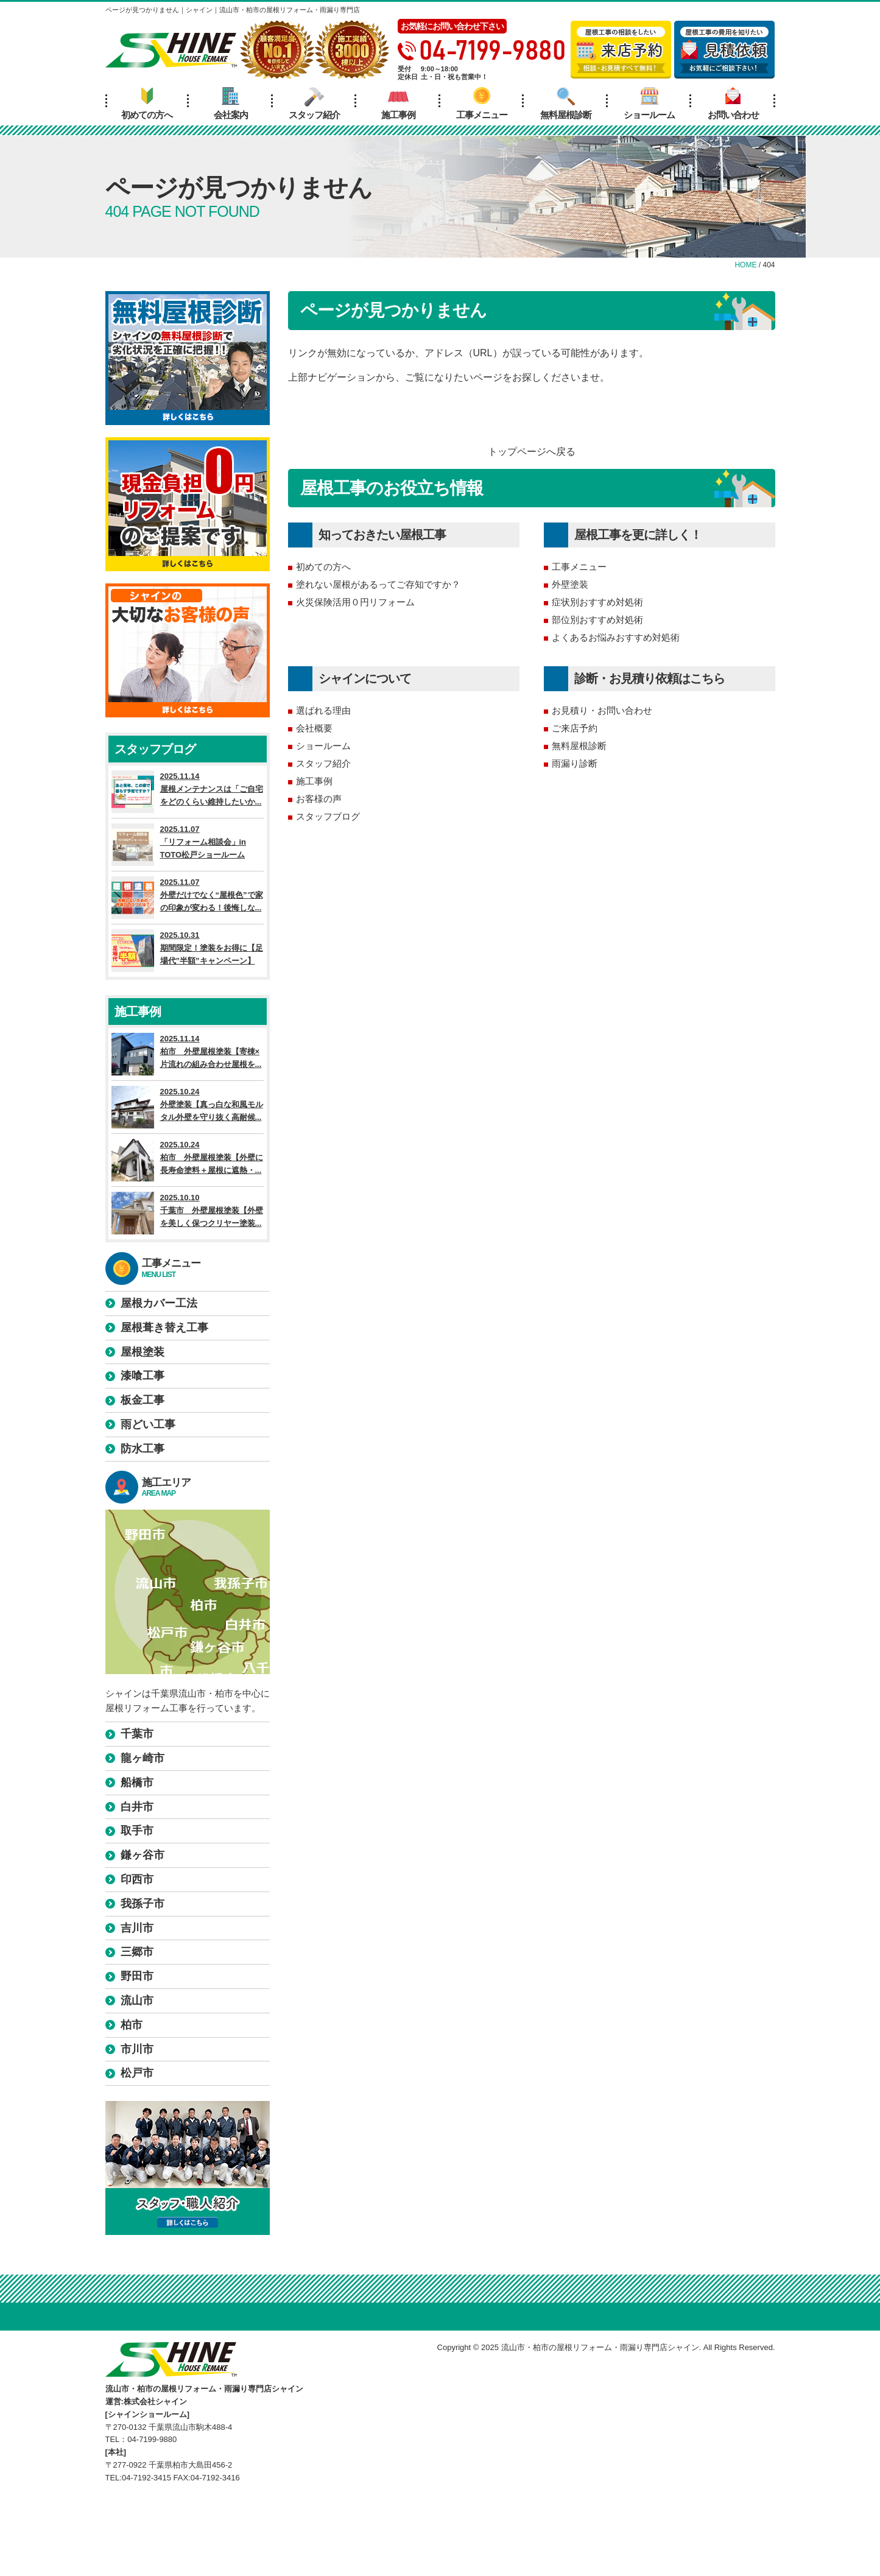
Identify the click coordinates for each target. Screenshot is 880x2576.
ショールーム (649, 103)
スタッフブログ (328, 816)
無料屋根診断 (565, 103)
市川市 (137, 2049)
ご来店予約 (574, 728)
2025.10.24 (187, 1107)
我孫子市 (142, 1904)
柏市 (132, 2025)
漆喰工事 (142, 1376)
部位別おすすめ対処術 (597, 619)
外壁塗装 (570, 584)
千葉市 (137, 1734)
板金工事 (142, 1400)
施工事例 (398, 103)
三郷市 (137, 1952)
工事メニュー (481, 103)
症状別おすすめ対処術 (597, 602)
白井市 (137, 1807)
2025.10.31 (187, 950)
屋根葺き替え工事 (164, 1327)
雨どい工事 (148, 1424)
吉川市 (137, 1928)
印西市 (137, 1879)
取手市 (137, 1831)
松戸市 (137, 2073)
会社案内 (231, 103)
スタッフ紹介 (314, 103)
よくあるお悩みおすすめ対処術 (616, 637)
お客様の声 (319, 799)
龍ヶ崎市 (142, 1758)
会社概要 (314, 728)
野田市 (137, 1976)
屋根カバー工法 (159, 1303)
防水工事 (142, 1449)
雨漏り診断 (574, 763)
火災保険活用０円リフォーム (355, 602)
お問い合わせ (733, 103)
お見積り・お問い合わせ (602, 710)
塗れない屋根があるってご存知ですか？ (378, 584)
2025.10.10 (187, 1213)
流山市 (137, 2000)
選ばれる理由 (323, 710)
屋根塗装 (142, 1352)
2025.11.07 (187, 844)
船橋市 (137, 1782)
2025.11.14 (187, 791)
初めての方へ (146, 103)
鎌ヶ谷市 (142, 1855)
